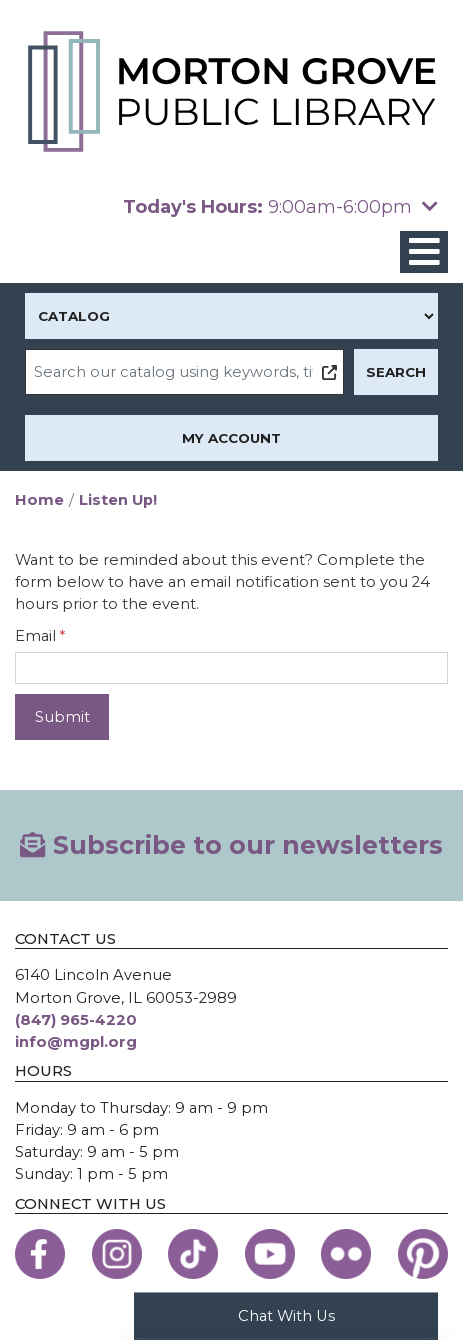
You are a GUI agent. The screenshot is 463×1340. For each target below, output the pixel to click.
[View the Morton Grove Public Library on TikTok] (193, 1254)
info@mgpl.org (76, 1042)
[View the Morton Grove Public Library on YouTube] (270, 1254)
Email (35, 636)
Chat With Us (286, 1315)
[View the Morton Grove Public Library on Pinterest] (423, 1254)
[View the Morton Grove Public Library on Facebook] (40, 1254)
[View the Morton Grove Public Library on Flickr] (346, 1254)
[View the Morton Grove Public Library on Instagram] (117, 1254)
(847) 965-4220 (76, 1020)
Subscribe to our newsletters (231, 845)
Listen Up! (118, 500)
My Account (231, 438)
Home (39, 500)
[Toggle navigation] (424, 252)
